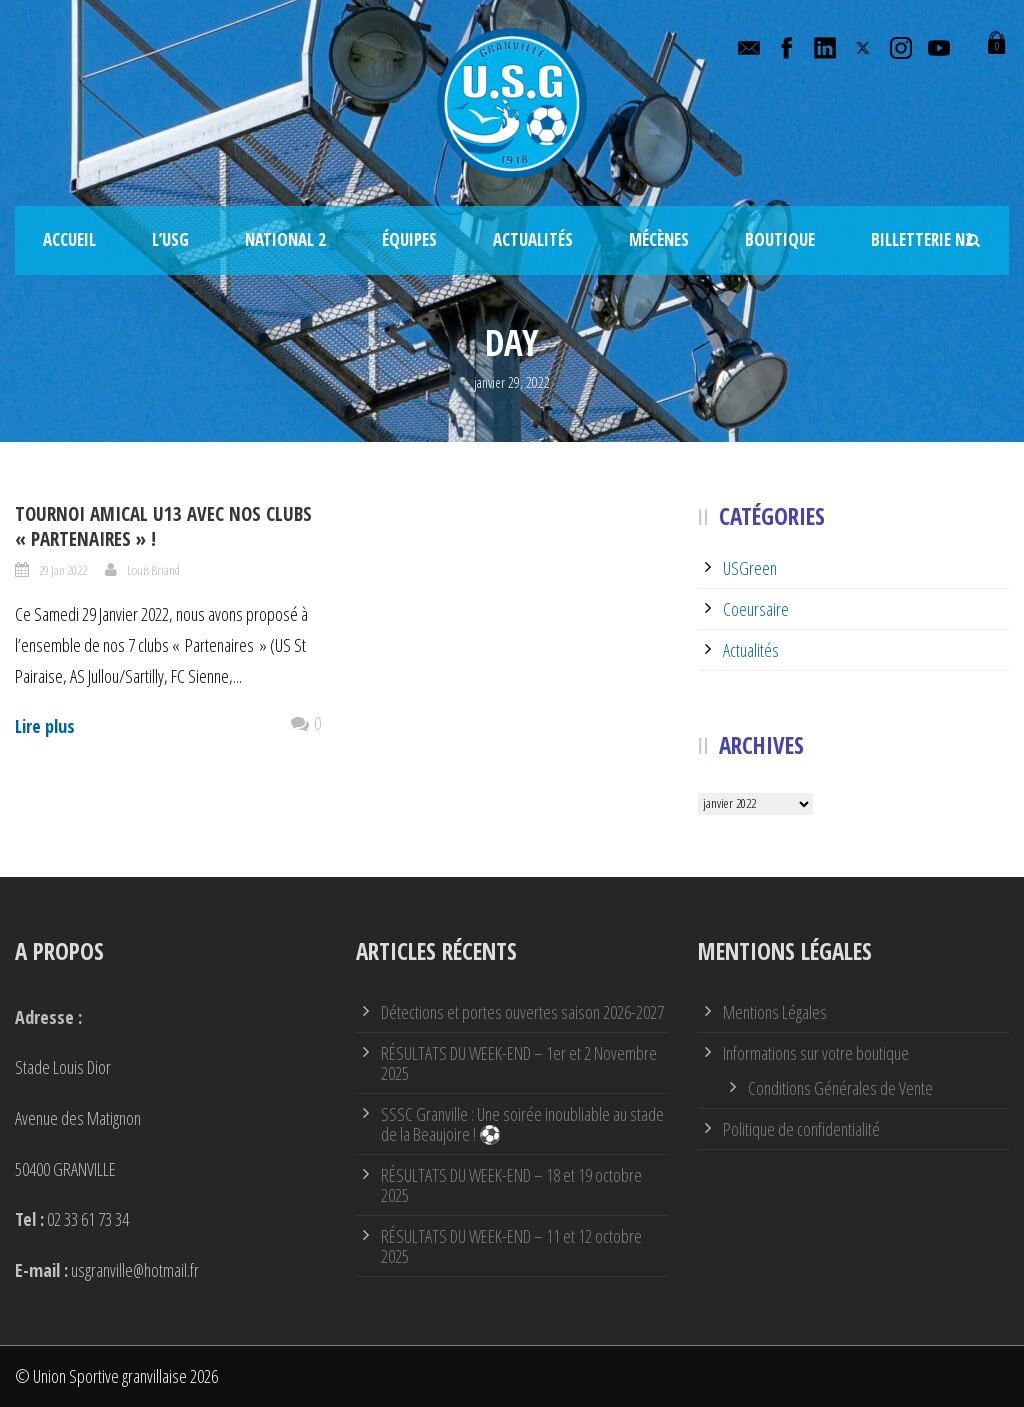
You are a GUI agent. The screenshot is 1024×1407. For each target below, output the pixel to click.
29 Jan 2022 (63, 570)
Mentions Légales (775, 1012)
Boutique (780, 239)
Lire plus (45, 726)
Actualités (533, 239)
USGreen (750, 568)
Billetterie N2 (922, 239)
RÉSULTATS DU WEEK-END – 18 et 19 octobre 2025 (511, 1185)
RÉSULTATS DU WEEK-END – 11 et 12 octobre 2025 (511, 1246)
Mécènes (659, 239)
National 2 (285, 239)
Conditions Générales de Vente (840, 1088)
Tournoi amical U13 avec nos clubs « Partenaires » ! (163, 526)
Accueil (69, 239)
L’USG (170, 239)
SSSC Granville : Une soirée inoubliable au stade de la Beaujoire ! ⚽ (522, 1124)
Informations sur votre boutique (816, 1053)
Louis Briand (153, 570)
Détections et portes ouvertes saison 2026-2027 (522, 1012)
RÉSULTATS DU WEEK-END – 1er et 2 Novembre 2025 (519, 1063)
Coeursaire (756, 609)
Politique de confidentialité (801, 1129)
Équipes (409, 239)
